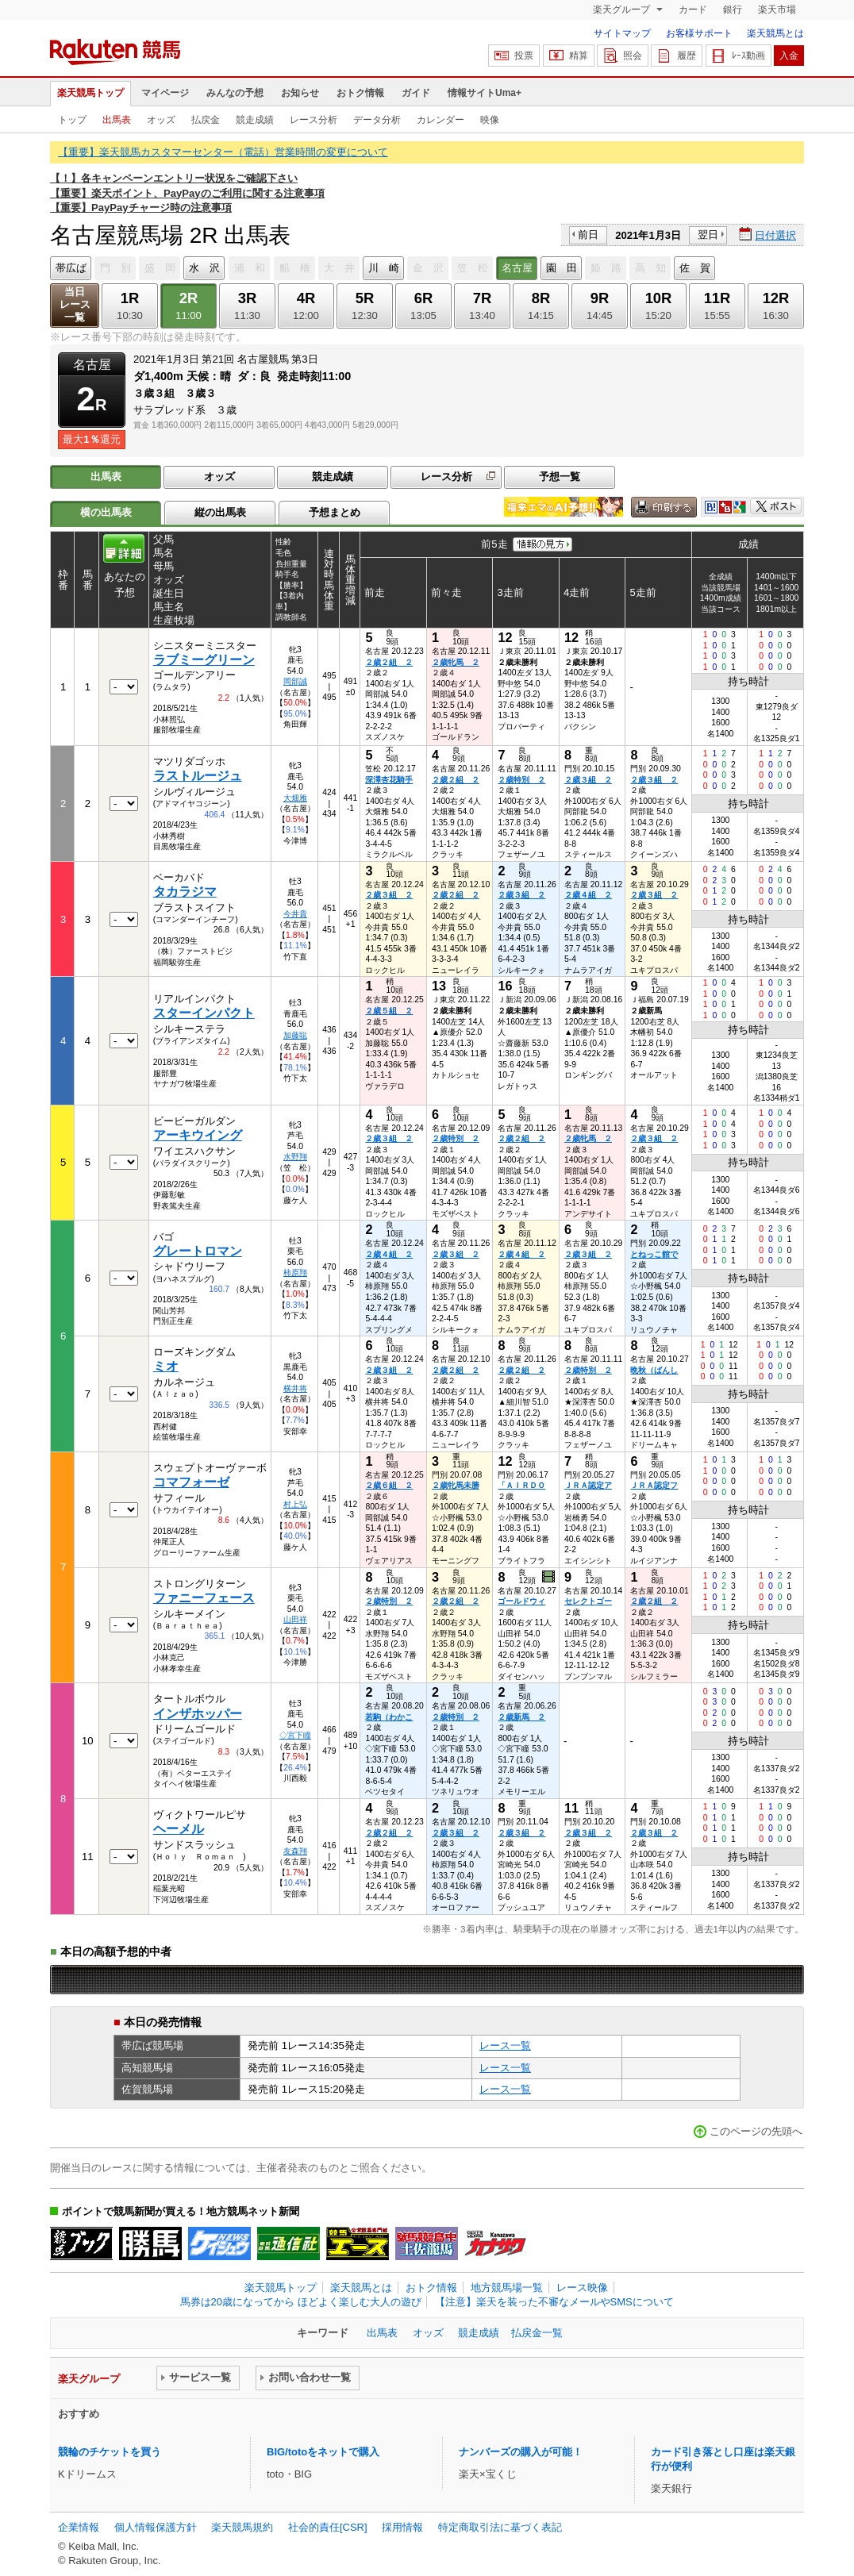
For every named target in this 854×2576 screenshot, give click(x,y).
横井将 (295, 1388)
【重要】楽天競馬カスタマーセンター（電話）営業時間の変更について (223, 152)
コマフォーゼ (191, 1482)
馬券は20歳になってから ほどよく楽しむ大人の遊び (300, 2302)
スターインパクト (204, 1013)
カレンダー (440, 119)
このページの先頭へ (756, 2131)
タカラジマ (185, 891)
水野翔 (295, 1156)
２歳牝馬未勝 (455, 1485)
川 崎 (383, 268)
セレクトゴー (588, 1601)
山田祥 (295, 1619)
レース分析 (313, 119)
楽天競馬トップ (90, 92)
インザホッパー (197, 1714)
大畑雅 (295, 798)
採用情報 (402, 2527)
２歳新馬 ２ (521, 1717)
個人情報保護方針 (155, 2527)
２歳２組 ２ (389, 662)
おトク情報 (360, 92)
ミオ (166, 1366)
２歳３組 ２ (588, 779)
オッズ (161, 119)
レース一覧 (505, 2045)
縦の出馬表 (220, 512)
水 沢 (204, 268)
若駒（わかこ (389, 1717)
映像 (489, 119)
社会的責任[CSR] (327, 2527)
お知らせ (300, 92)
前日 (588, 234)
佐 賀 (694, 268)
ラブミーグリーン (204, 660)
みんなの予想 (235, 92)
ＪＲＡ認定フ (654, 1485)
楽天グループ (622, 9)
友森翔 (295, 1851)
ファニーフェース (204, 1598)
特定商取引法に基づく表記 (500, 2527)
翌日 (708, 234)
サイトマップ (622, 33)
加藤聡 (295, 1035)
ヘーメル (178, 1829)
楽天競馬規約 (242, 2527)
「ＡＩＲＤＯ (521, 1485)
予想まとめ (334, 512)
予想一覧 (559, 477)
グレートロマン (197, 1251)
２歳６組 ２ (389, 1485)
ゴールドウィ (521, 1601)
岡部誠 (295, 681)
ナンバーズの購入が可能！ (521, 2452)
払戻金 (205, 119)
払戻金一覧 (537, 2333)
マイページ (165, 92)
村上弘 (295, 1504)
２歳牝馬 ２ (455, 662)
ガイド (416, 92)
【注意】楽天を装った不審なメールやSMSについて (554, 2302)
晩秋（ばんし (654, 1370)
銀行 (732, 9)
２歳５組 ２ (389, 1010)
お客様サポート (699, 33)
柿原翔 (295, 1272)
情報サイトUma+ (484, 92)
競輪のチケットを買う (109, 2452)
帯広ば (71, 268)
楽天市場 (777, 9)
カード (693, 9)
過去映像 (549, 1577)
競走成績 (255, 119)
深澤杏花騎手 (389, 779)
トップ (72, 119)
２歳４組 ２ (588, 894)
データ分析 (377, 119)
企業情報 (78, 2527)
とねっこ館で (654, 1254)
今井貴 (295, 913)
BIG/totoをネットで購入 (323, 2452)
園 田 (561, 268)
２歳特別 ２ (521, 779)
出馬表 (116, 119)
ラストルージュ (197, 775)
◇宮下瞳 (295, 1735)
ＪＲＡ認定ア (588, 1485)
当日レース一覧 (75, 304)
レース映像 (582, 2287)
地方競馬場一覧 (507, 2287)
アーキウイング (197, 1135)
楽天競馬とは (775, 33)
